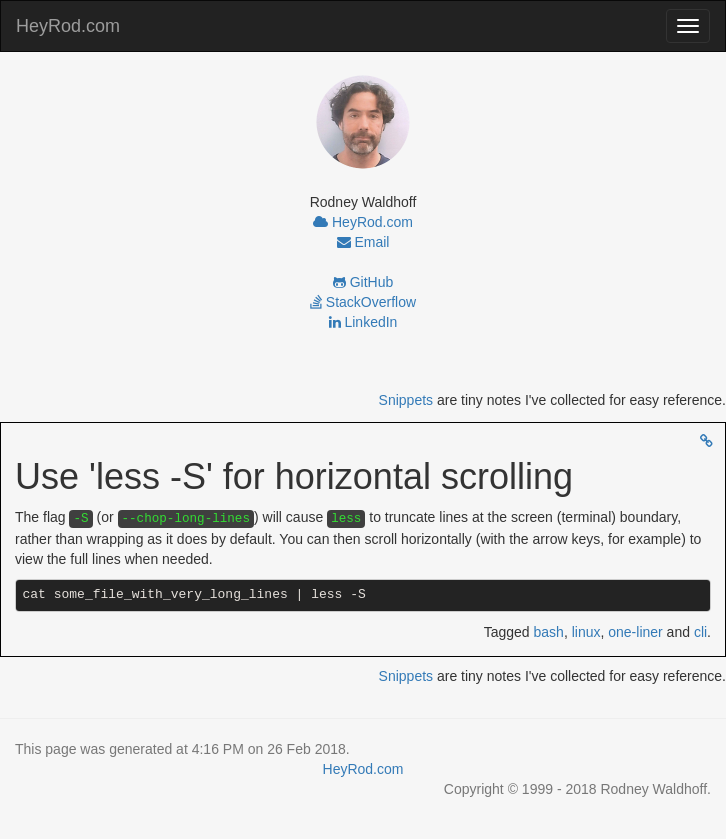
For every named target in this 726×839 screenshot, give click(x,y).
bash (549, 632)
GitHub (363, 282)
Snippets (406, 400)
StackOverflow (363, 302)
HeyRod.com (68, 26)
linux (586, 632)
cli (700, 632)
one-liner (635, 632)
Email (363, 242)
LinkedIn (363, 322)
